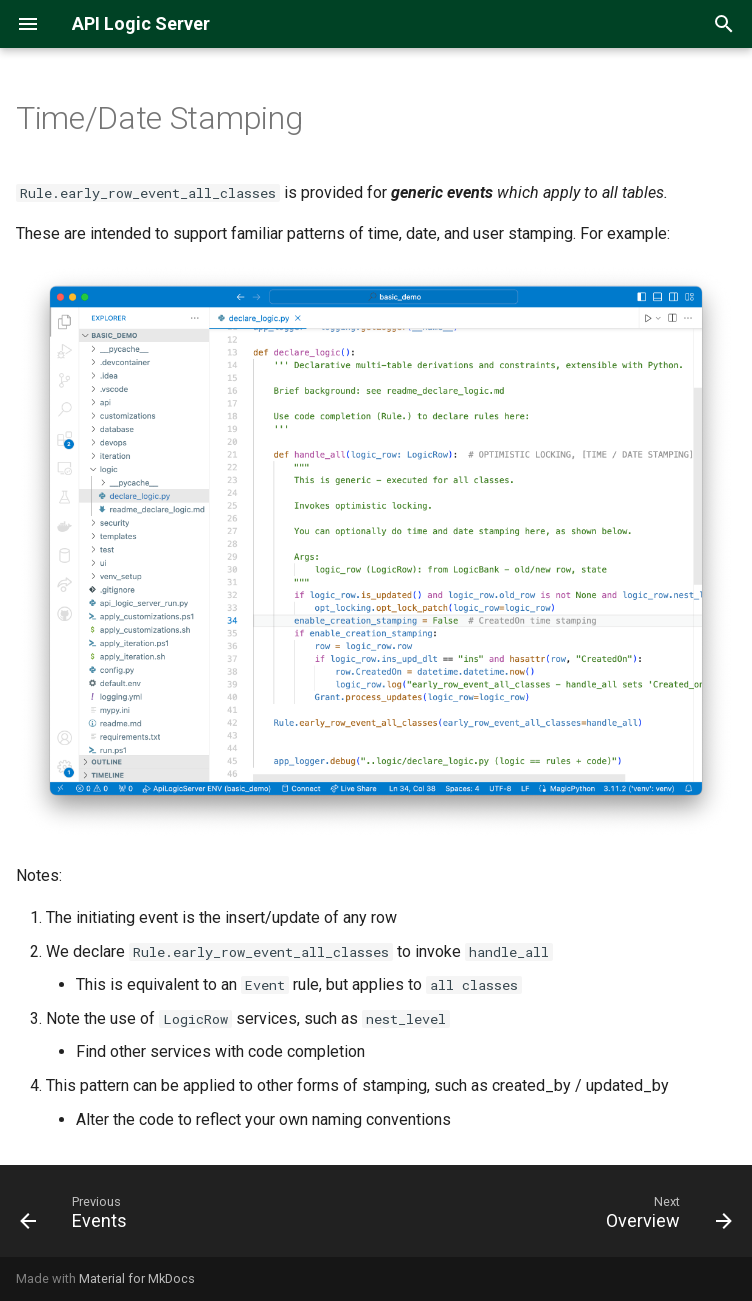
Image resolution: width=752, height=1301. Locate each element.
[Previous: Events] (77, 1217)
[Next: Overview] (665, 1217)
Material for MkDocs (137, 1278)
